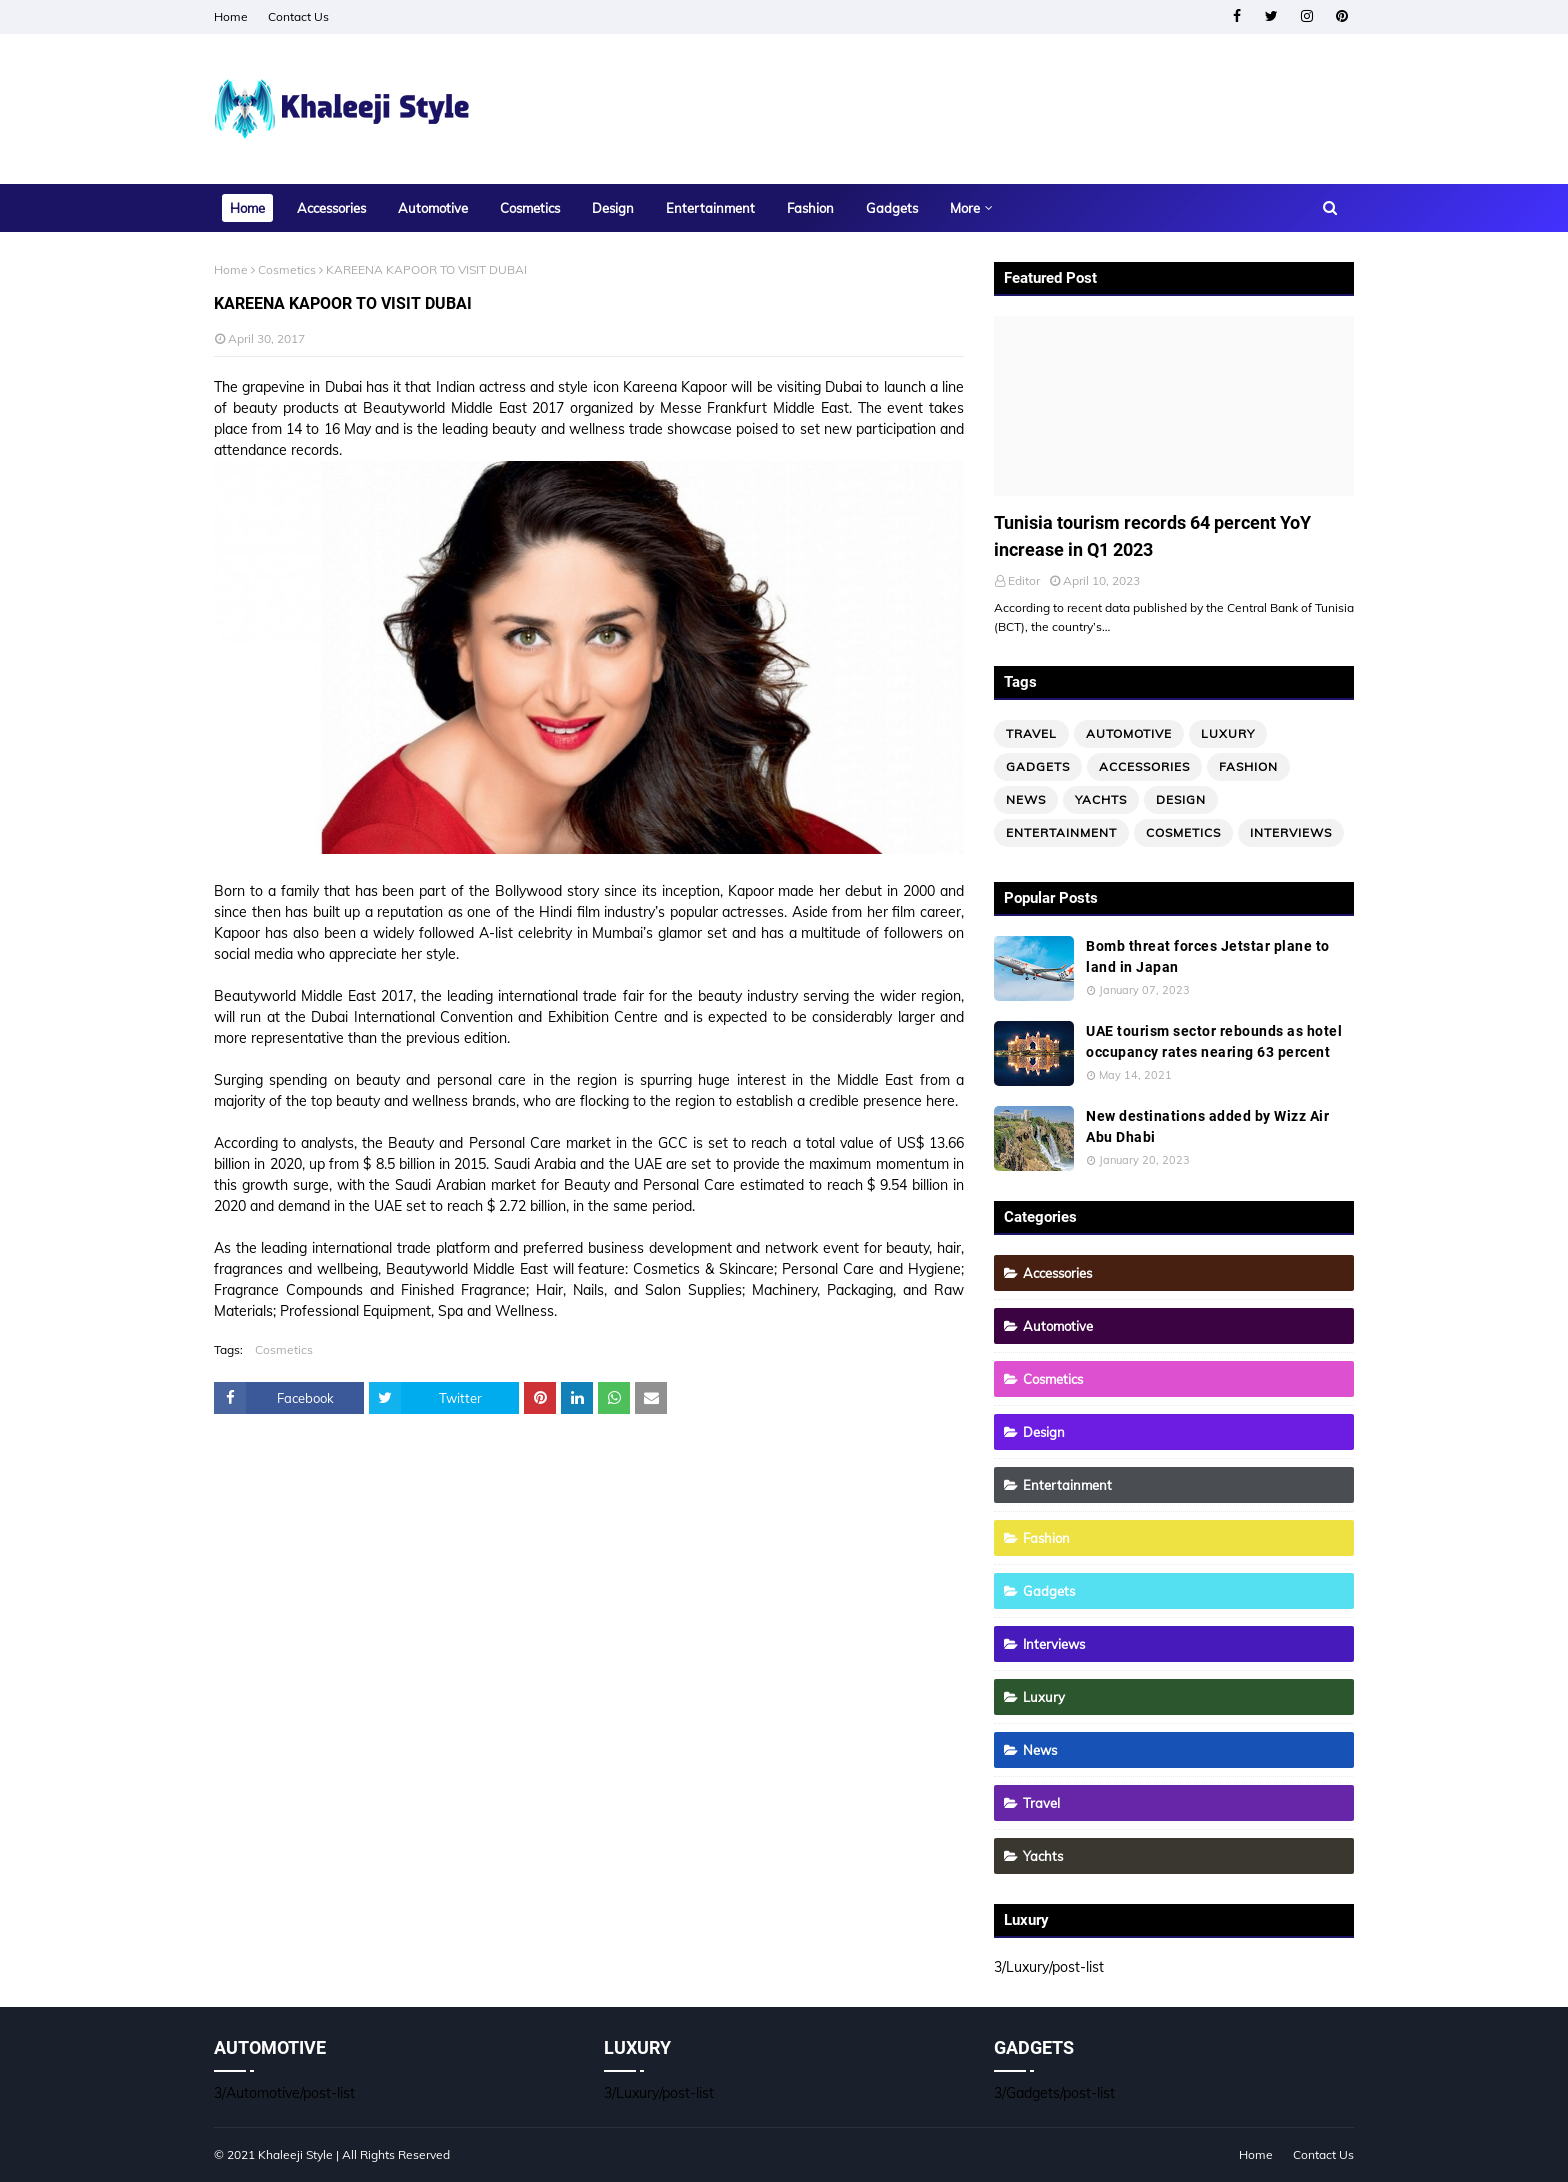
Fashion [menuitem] (810, 208)
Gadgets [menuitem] (892, 208)
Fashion (1248, 766)
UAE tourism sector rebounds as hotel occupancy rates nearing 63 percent (1214, 1041)
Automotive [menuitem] (433, 208)
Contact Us (298, 16)
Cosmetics (287, 269)
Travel (1031, 733)
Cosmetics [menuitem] (530, 208)
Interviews (1291, 832)
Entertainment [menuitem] (710, 208)
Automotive (1129, 733)
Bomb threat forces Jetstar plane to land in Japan (1208, 956)
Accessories (1144, 766)
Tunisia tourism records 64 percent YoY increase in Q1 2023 (1152, 536)
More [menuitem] (965, 208)
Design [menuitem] (613, 208)
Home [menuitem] (247, 208)
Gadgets (1038, 766)
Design (1181, 799)
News (1026, 799)
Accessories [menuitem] (331, 208)
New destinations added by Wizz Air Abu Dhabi (1207, 1126)
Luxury (1228, 733)
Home (231, 16)
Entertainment (1061, 832)
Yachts (1101, 799)
